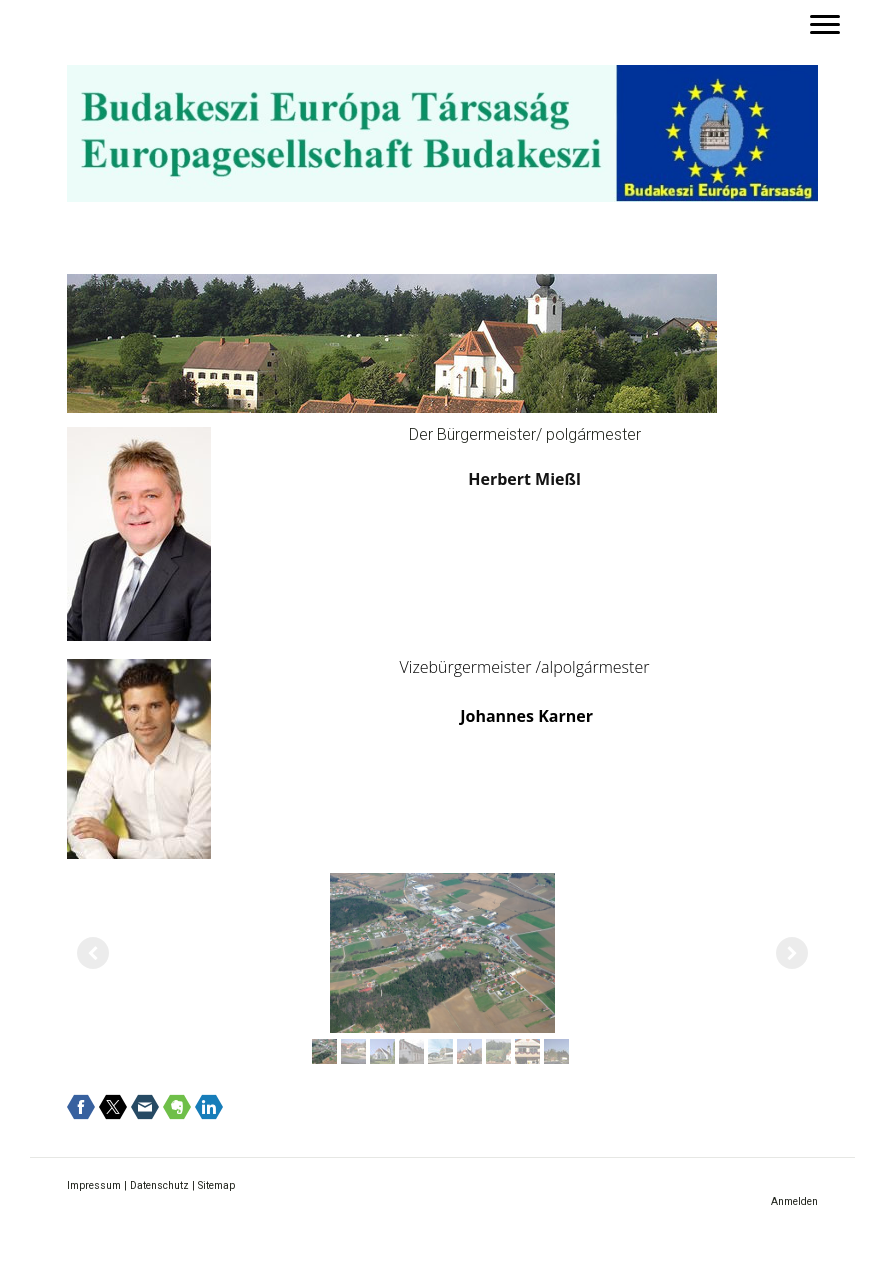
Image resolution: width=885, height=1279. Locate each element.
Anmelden (794, 1201)
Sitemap (216, 1185)
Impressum (94, 1185)
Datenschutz (159, 1185)
